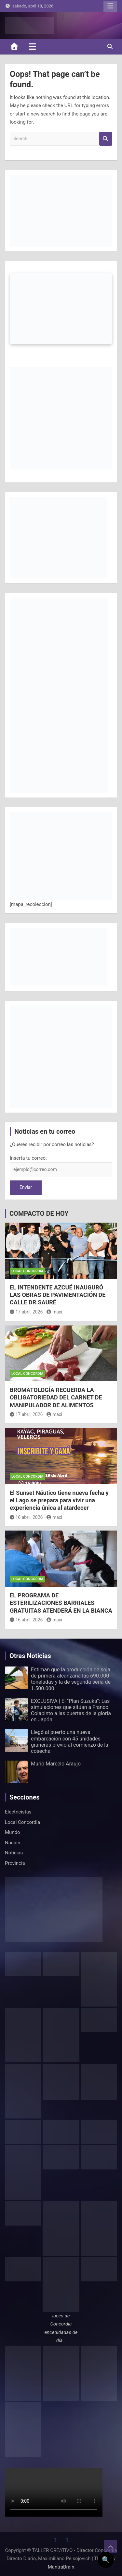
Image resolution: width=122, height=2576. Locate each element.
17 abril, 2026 (26, 1311)
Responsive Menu (110, 6)
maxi (54, 1311)
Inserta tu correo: (28, 1158)
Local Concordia (27, 1271)
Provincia (15, 1863)
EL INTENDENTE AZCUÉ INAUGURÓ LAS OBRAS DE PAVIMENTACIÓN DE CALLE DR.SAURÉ (57, 1295)
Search (105, 139)
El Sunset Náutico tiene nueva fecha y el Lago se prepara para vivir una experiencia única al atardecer (59, 1500)
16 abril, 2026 (26, 1517)
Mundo (12, 1832)
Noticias (14, 1853)
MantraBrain (61, 2567)
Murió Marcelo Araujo (56, 1764)
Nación (12, 1843)
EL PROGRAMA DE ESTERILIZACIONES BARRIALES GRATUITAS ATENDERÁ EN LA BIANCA (61, 1603)
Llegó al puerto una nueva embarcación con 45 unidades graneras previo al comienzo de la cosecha (69, 1741)
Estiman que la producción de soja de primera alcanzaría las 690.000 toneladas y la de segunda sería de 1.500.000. (71, 1678)
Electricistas (18, 1812)
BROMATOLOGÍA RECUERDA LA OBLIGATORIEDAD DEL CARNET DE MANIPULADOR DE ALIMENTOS (56, 1397)
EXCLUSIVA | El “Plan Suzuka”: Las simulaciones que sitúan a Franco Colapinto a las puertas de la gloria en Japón (71, 1710)
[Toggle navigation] (32, 46)
